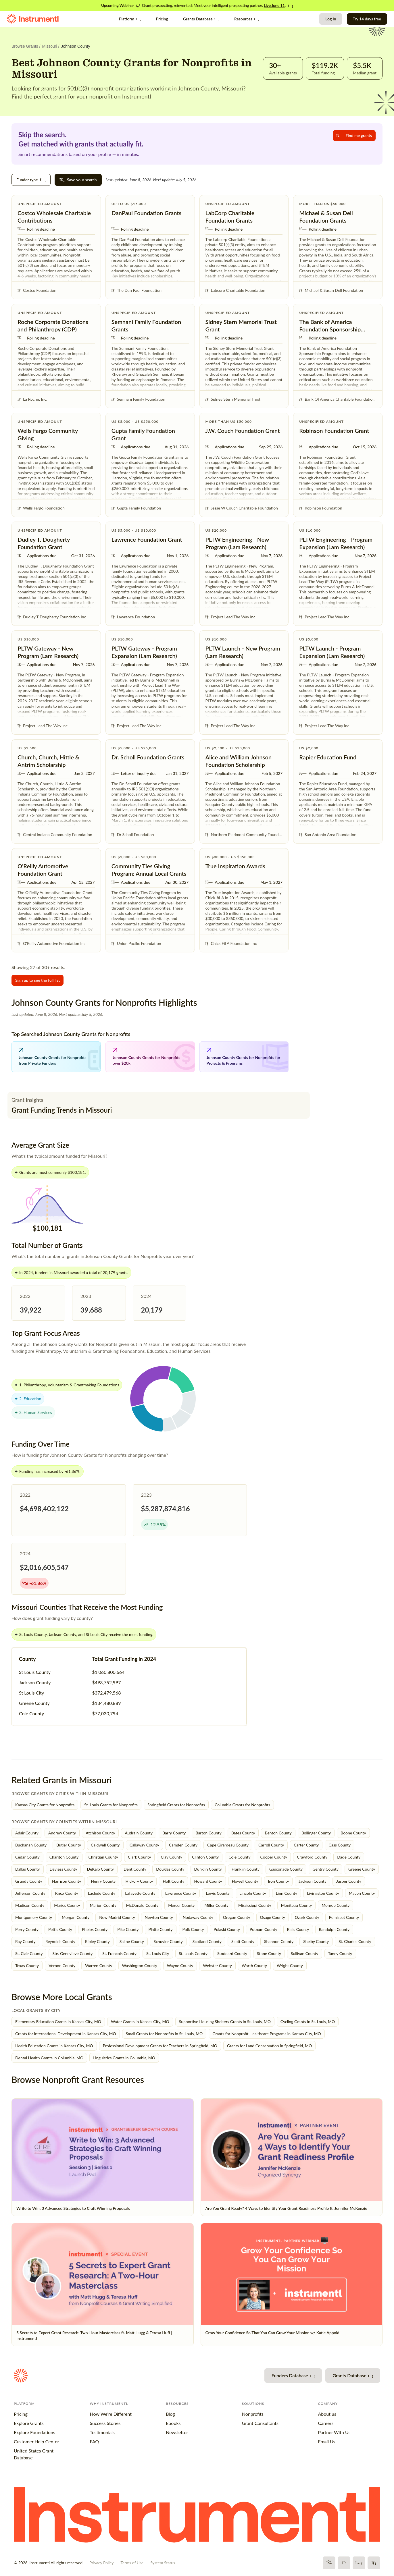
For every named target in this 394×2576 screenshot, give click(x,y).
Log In (330, 18)
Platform (130, 18)
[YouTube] (359, 2562)
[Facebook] (329, 2562)
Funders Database (293, 2375)
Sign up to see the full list (37, 980)
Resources (246, 18)
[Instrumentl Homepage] (33, 19)
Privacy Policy (101, 2562)
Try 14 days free (367, 18)
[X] (344, 2562)
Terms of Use (131, 2562)
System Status (162, 2562)
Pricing (162, 18)
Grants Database (201, 18)
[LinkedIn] (374, 2562)
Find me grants (354, 135)
